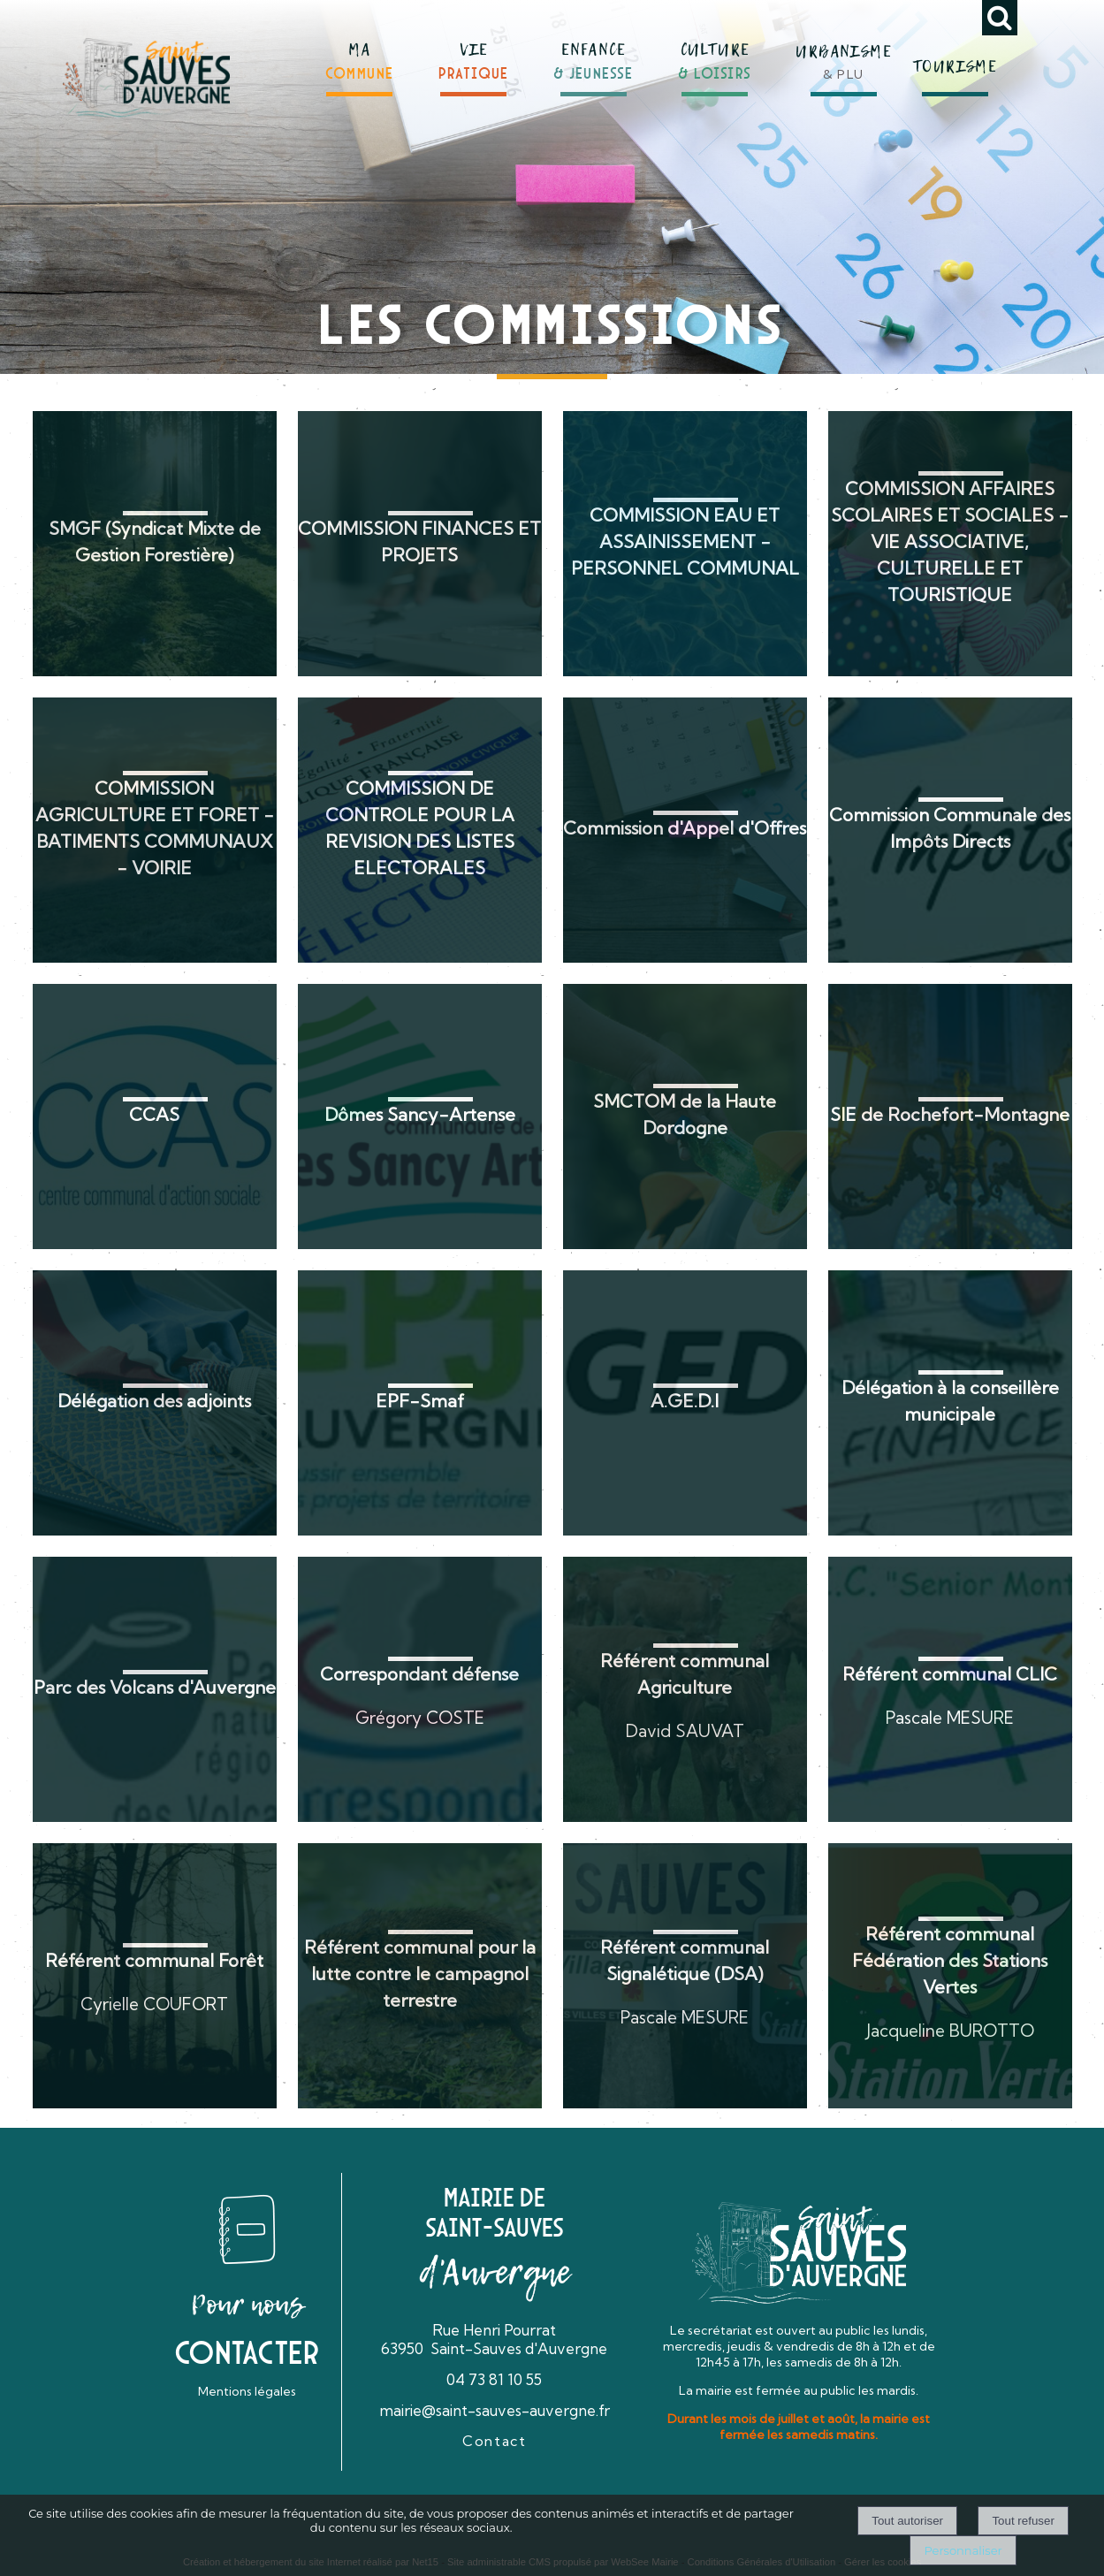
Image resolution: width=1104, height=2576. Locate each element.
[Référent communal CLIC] (950, 1689)
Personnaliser (962, 2550)
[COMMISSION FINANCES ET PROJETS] (420, 543)
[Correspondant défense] (420, 1689)
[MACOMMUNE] (359, 54)
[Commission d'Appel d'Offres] (685, 830)
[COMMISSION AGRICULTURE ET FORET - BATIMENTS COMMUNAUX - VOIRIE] (155, 830)
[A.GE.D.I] (685, 1403)
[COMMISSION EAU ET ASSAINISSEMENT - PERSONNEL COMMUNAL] (685, 543)
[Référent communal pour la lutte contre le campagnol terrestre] (420, 1975)
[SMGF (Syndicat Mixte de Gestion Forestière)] (155, 543)
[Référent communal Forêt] (155, 1975)
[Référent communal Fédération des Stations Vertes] (950, 1975)
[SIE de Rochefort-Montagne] (950, 1116)
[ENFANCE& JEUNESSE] (593, 53)
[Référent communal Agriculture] (685, 1689)
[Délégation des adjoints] (155, 1403)
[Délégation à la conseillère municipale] (950, 1403)
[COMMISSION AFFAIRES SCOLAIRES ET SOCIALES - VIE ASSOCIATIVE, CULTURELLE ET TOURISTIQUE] (950, 543)
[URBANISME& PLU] (843, 52)
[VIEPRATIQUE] (474, 54)
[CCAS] (155, 1116)
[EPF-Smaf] (420, 1403)
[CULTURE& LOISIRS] (715, 54)
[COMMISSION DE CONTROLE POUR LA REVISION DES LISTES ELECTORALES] (420, 830)
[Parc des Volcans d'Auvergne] (155, 1689)
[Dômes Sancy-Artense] (420, 1116)
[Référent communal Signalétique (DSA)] (685, 1975)
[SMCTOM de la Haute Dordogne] (685, 1116)
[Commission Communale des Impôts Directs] (950, 830)
